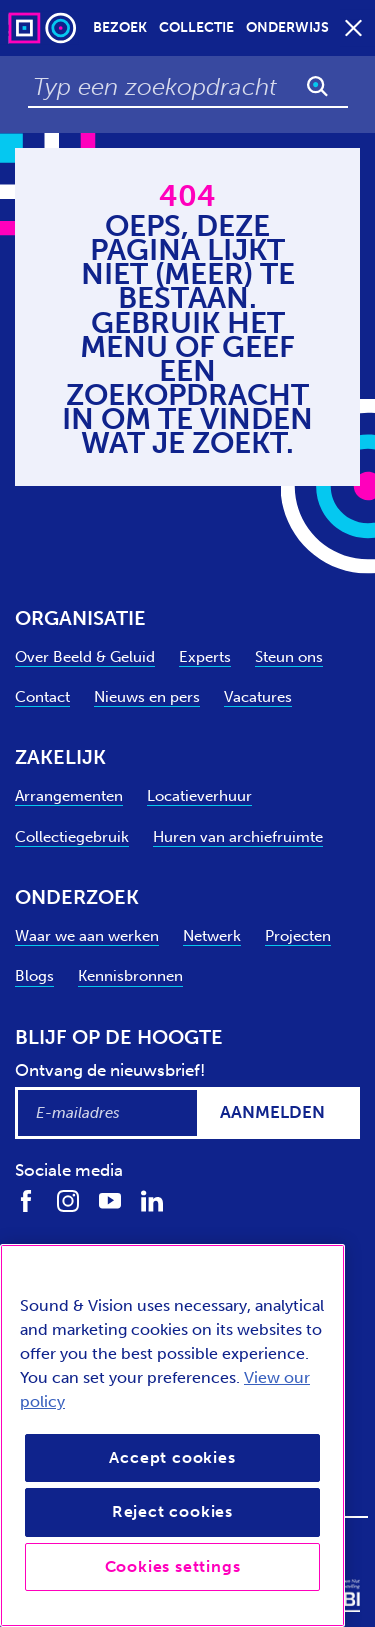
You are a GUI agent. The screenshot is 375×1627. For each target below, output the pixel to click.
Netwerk (212, 936)
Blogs (34, 976)
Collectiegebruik (72, 837)
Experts (205, 657)
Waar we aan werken (87, 936)
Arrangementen (69, 796)
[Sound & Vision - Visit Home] (44, 27)
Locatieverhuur (199, 796)
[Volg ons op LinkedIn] (152, 1200)
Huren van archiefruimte (238, 837)
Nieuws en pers (147, 697)
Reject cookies (172, 1511)
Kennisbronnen (130, 976)
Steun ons (289, 657)
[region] (172, 1435)
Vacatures (258, 697)
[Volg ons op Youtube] (110, 1200)
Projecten (298, 936)
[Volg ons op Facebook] (26, 1200)
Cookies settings (173, 1566)
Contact (42, 697)
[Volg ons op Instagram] (68, 1200)
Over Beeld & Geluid (85, 657)
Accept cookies (172, 1457)
